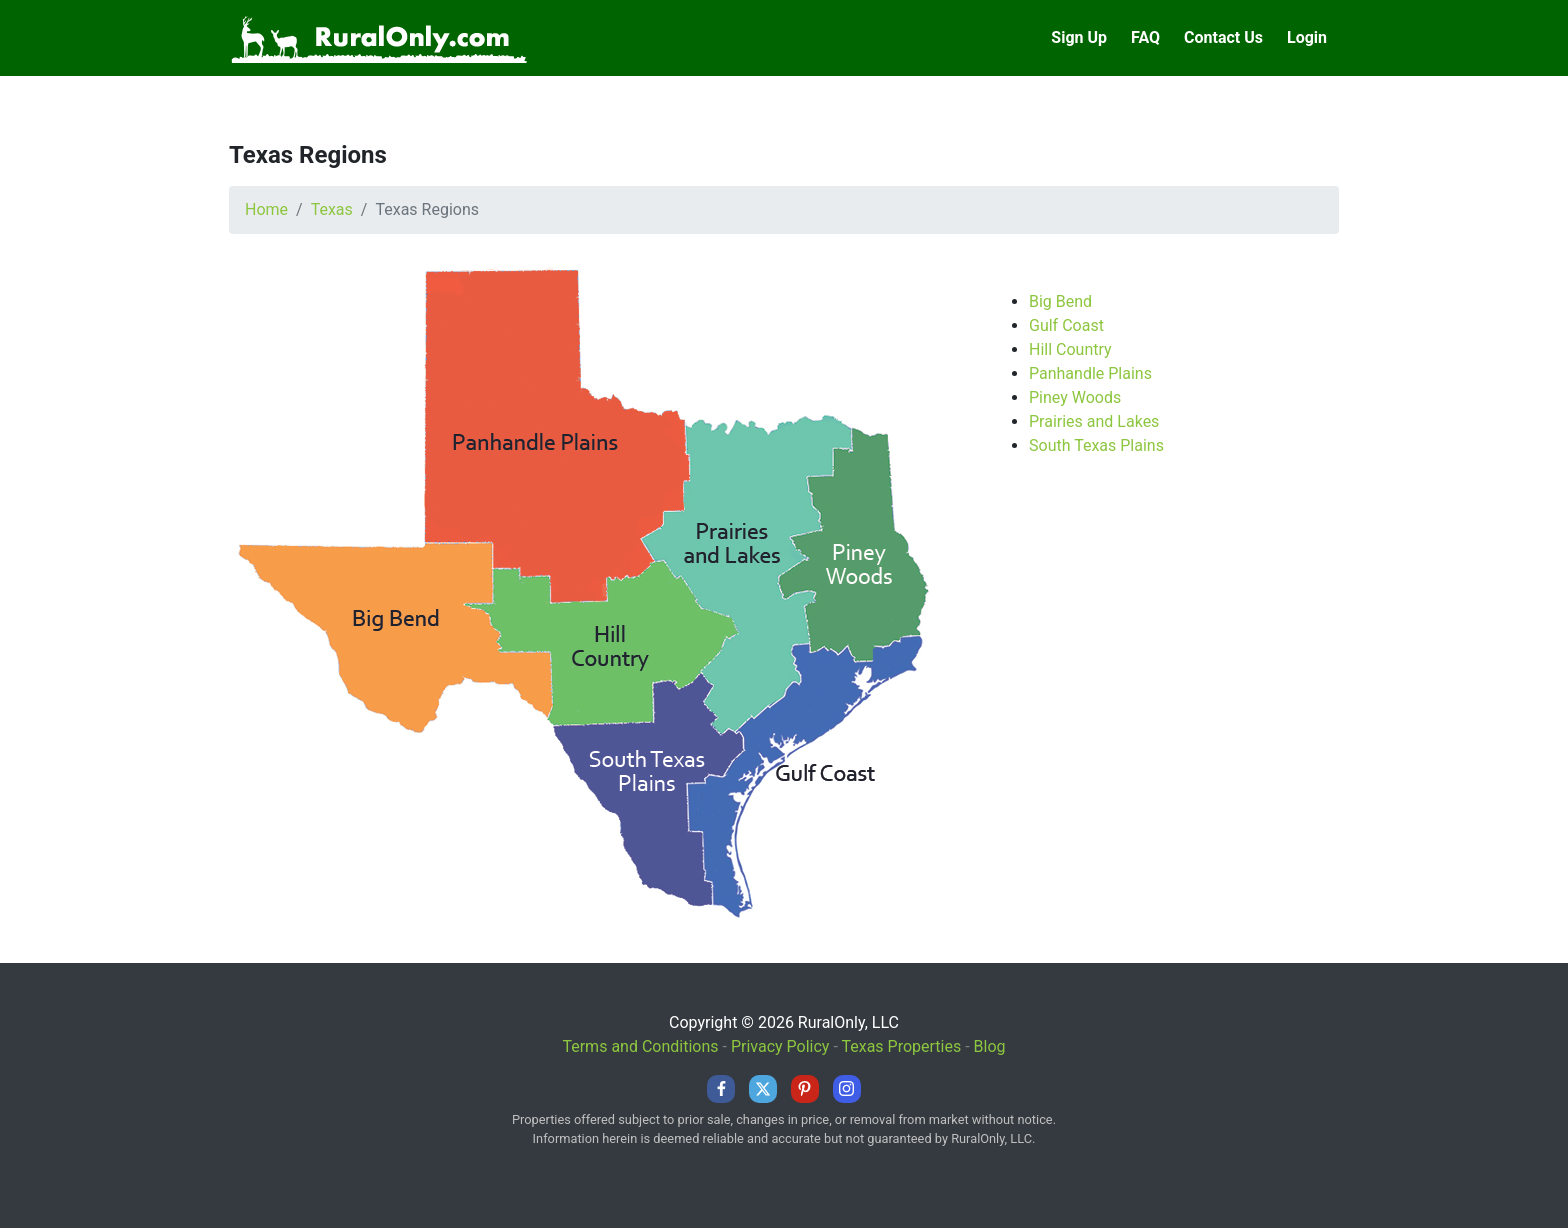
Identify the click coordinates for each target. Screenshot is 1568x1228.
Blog (990, 1046)
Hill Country (1070, 349)
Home (266, 209)
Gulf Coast (1066, 325)
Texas (332, 209)
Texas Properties (901, 1046)
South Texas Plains (1096, 445)
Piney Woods (1075, 397)
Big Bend (1060, 301)
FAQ (1145, 37)
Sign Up (1079, 37)
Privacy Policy (780, 1046)
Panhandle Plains (1090, 373)
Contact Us (1223, 37)
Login (1307, 37)
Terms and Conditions (640, 1046)
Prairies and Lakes (1094, 421)
